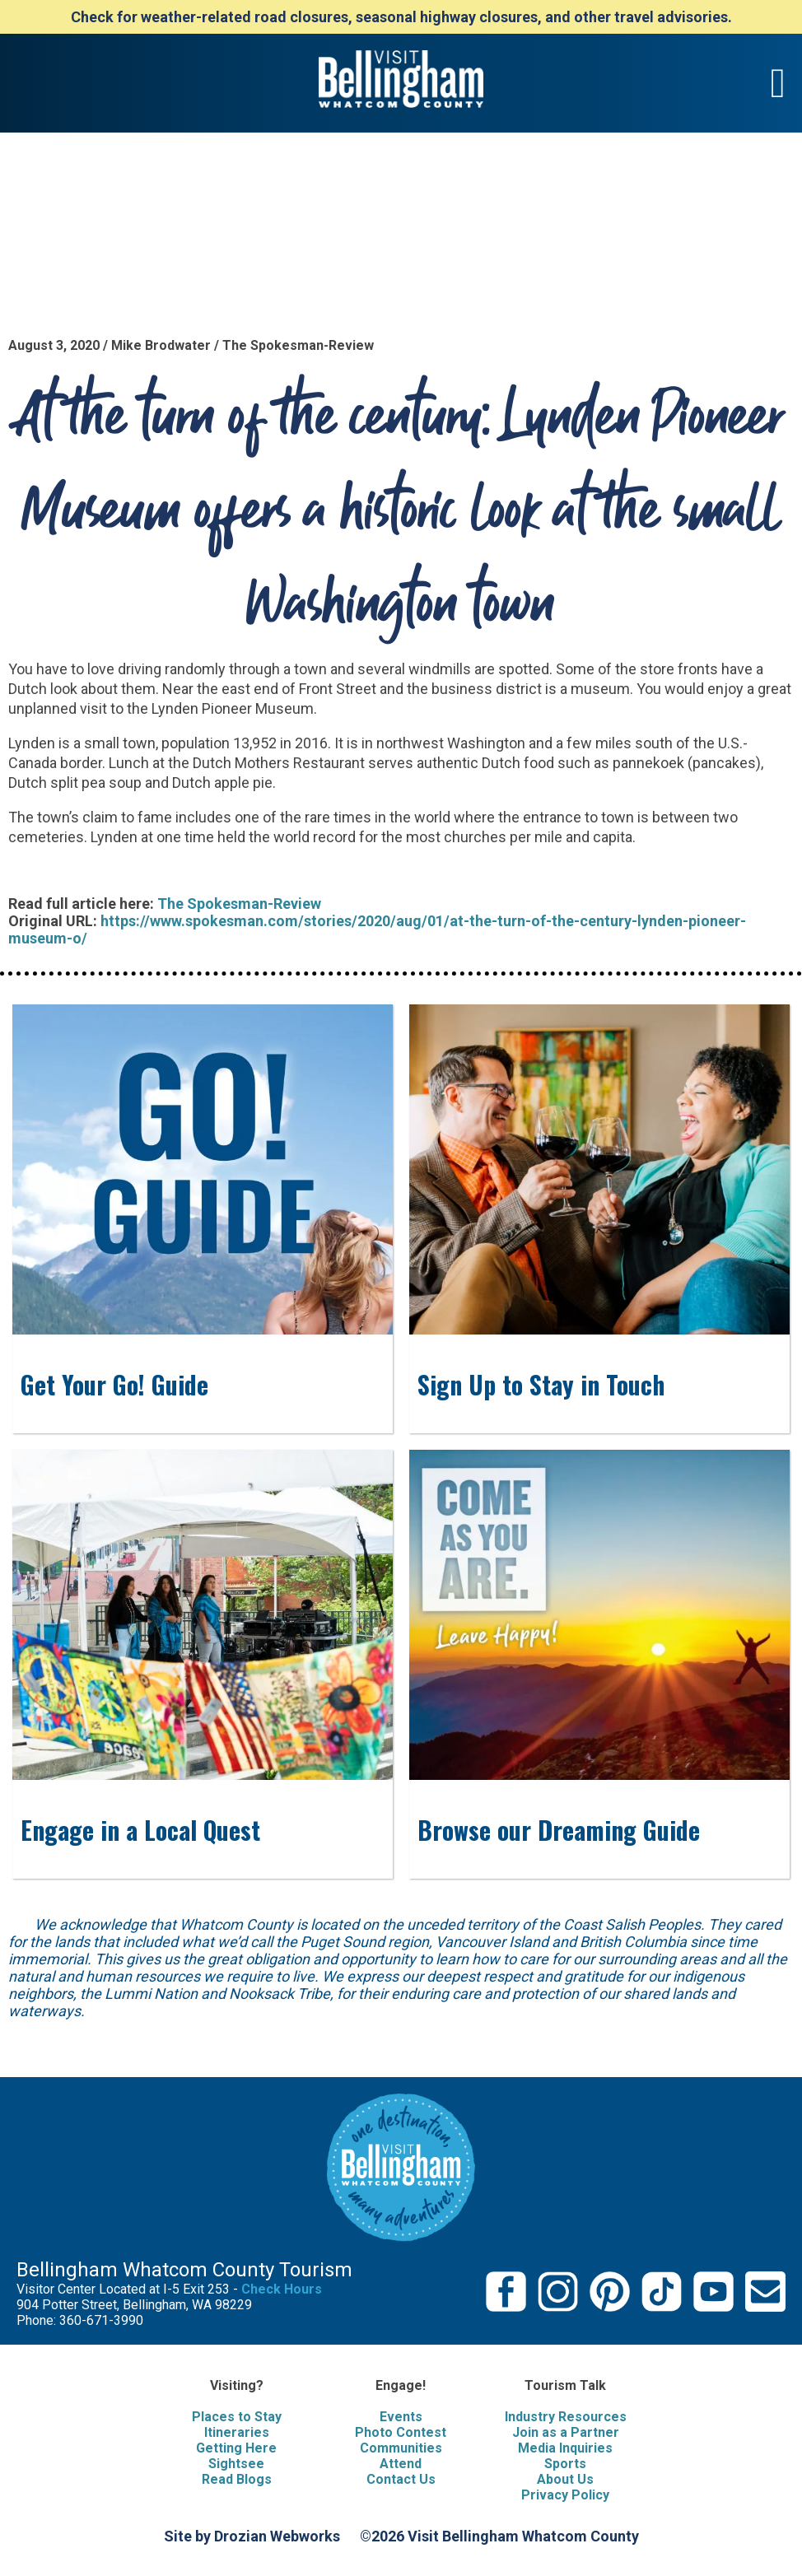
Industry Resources (566, 2417)
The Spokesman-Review (239, 903)
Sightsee (236, 2463)
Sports (565, 2463)
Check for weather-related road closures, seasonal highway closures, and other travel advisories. (401, 17)
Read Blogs (237, 2479)
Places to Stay (237, 2417)
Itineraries (236, 2432)
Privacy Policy (565, 2495)
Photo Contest (400, 2432)
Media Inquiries (565, 2448)
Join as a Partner (565, 2432)
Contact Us (401, 2479)
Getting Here (236, 2448)
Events (401, 2417)
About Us (565, 2479)
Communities (401, 2448)
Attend (401, 2463)
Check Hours (281, 2289)
